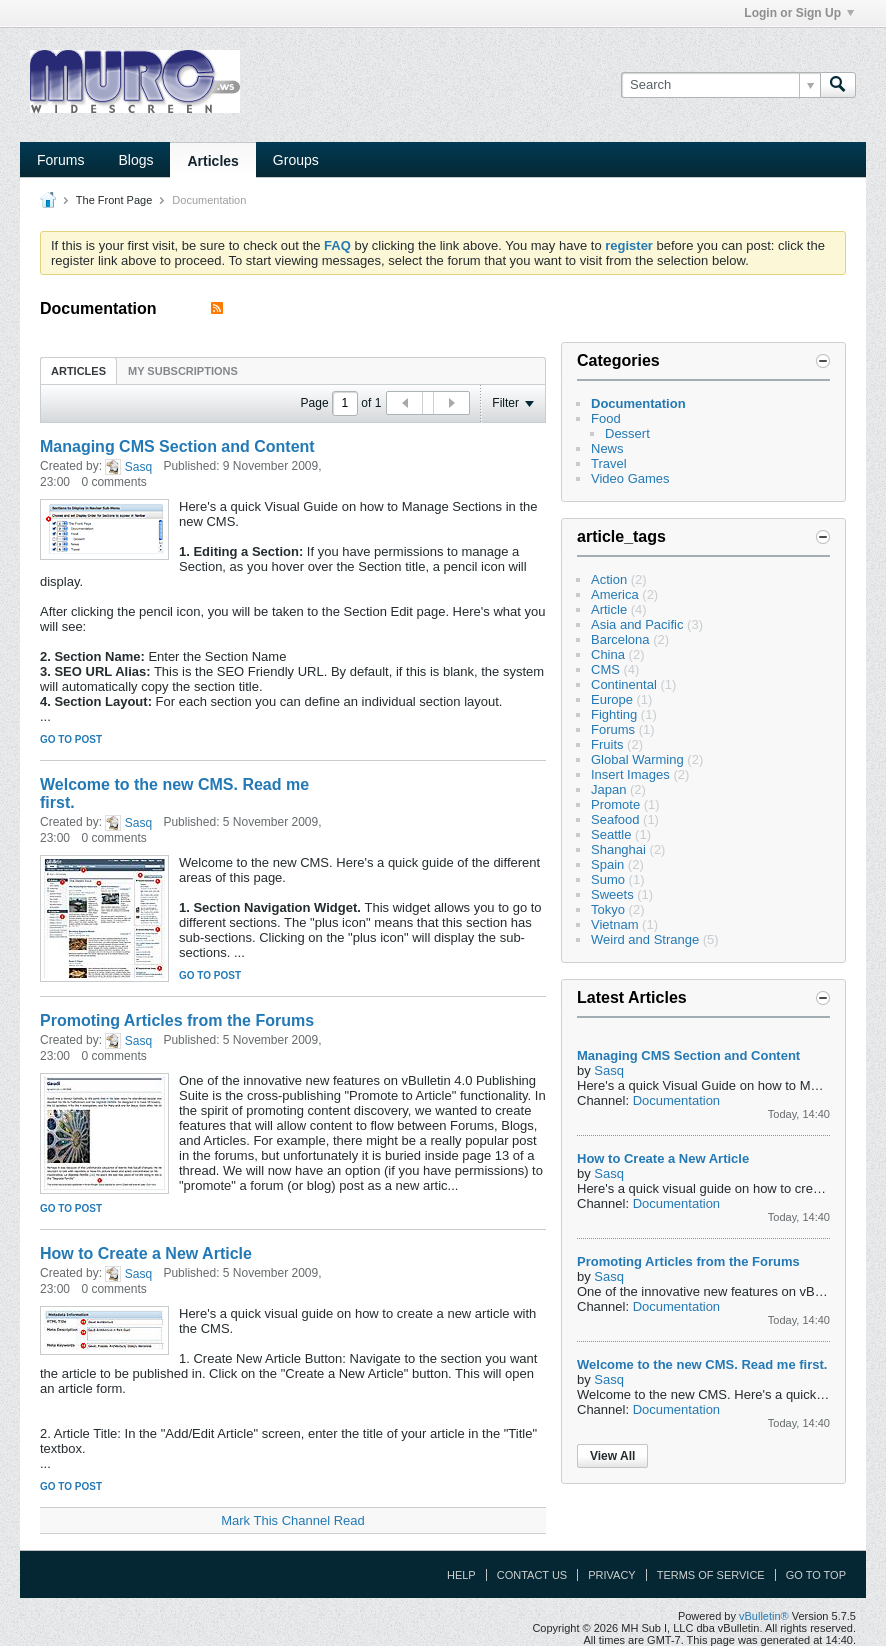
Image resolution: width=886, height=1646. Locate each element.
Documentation (638, 403)
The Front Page (114, 200)
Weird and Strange (645, 939)
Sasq (138, 467)
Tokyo (608, 909)
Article (609, 609)
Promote (615, 804)
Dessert (627, 433)
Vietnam (614, 924)
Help (461, 1575)
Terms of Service (711, 1575)
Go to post (71, 739)
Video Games (630, 478)
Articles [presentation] (78, 371)
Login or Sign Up (799, 13)
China (608, 654)
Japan (608, 789)
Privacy (611, 1575)
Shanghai (618, 849)
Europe (612, 699)
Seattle (611, 834)
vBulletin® (764, 1616)
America (615, 594)
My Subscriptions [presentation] (183, 371)
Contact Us (532, 1575)
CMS (605, 669)
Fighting (614, 714)
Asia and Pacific (637, 624)
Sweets (612, 894)
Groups (296, 160)
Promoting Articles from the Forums (177, 1020)
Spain (607, 864)
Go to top (816, 1575)
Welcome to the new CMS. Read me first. (702, 1364)
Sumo (608, 879)
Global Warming (637, 759)
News (607, 448)
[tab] (78, 370)
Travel (609, 463)
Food (606, 418)
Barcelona (620, 639)
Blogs (135, 160)
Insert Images (630, 774)
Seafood (615, 819)
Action (609, 579)
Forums (60, 160)
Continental (624, 684)
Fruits (607, 744)
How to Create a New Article (146, 1253)
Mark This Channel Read (293, 1520)
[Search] (720, 85)
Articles (212, 161)
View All (612, 1456)
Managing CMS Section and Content (177, 446)
